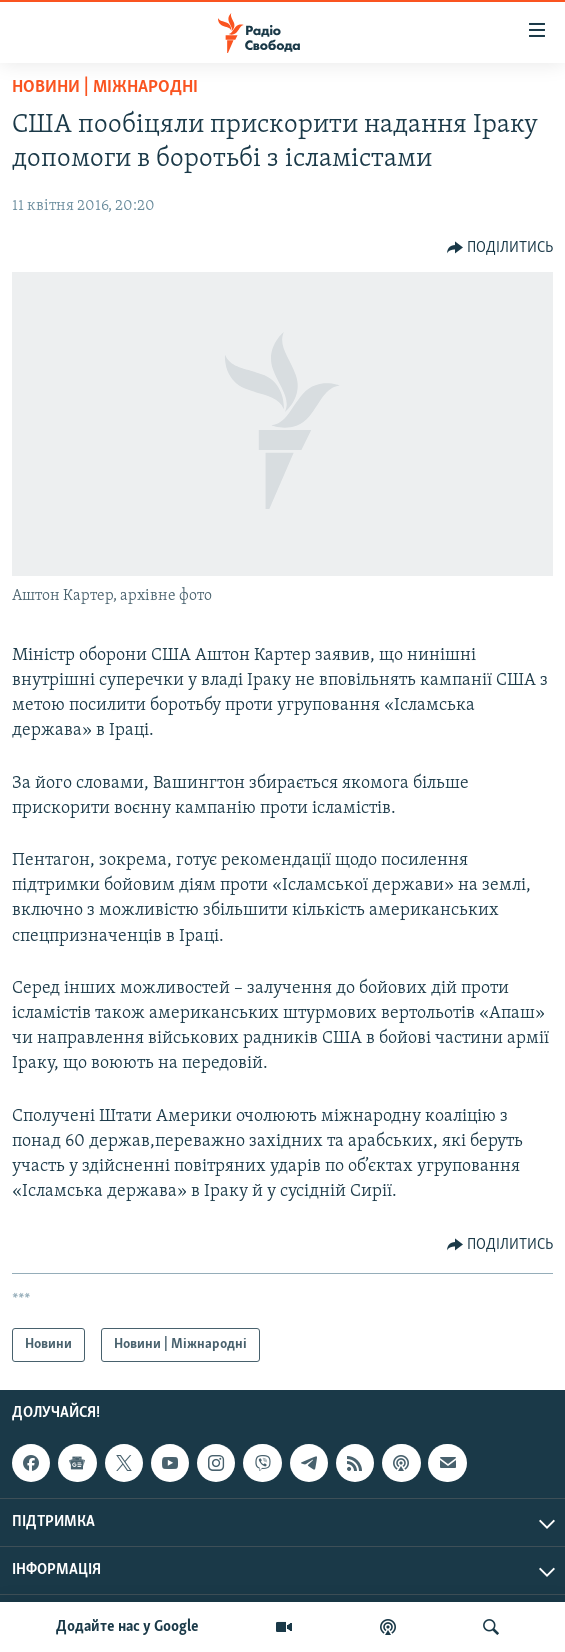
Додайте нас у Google (127, 1627)
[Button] (500, 248)
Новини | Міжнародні (105, 87)
